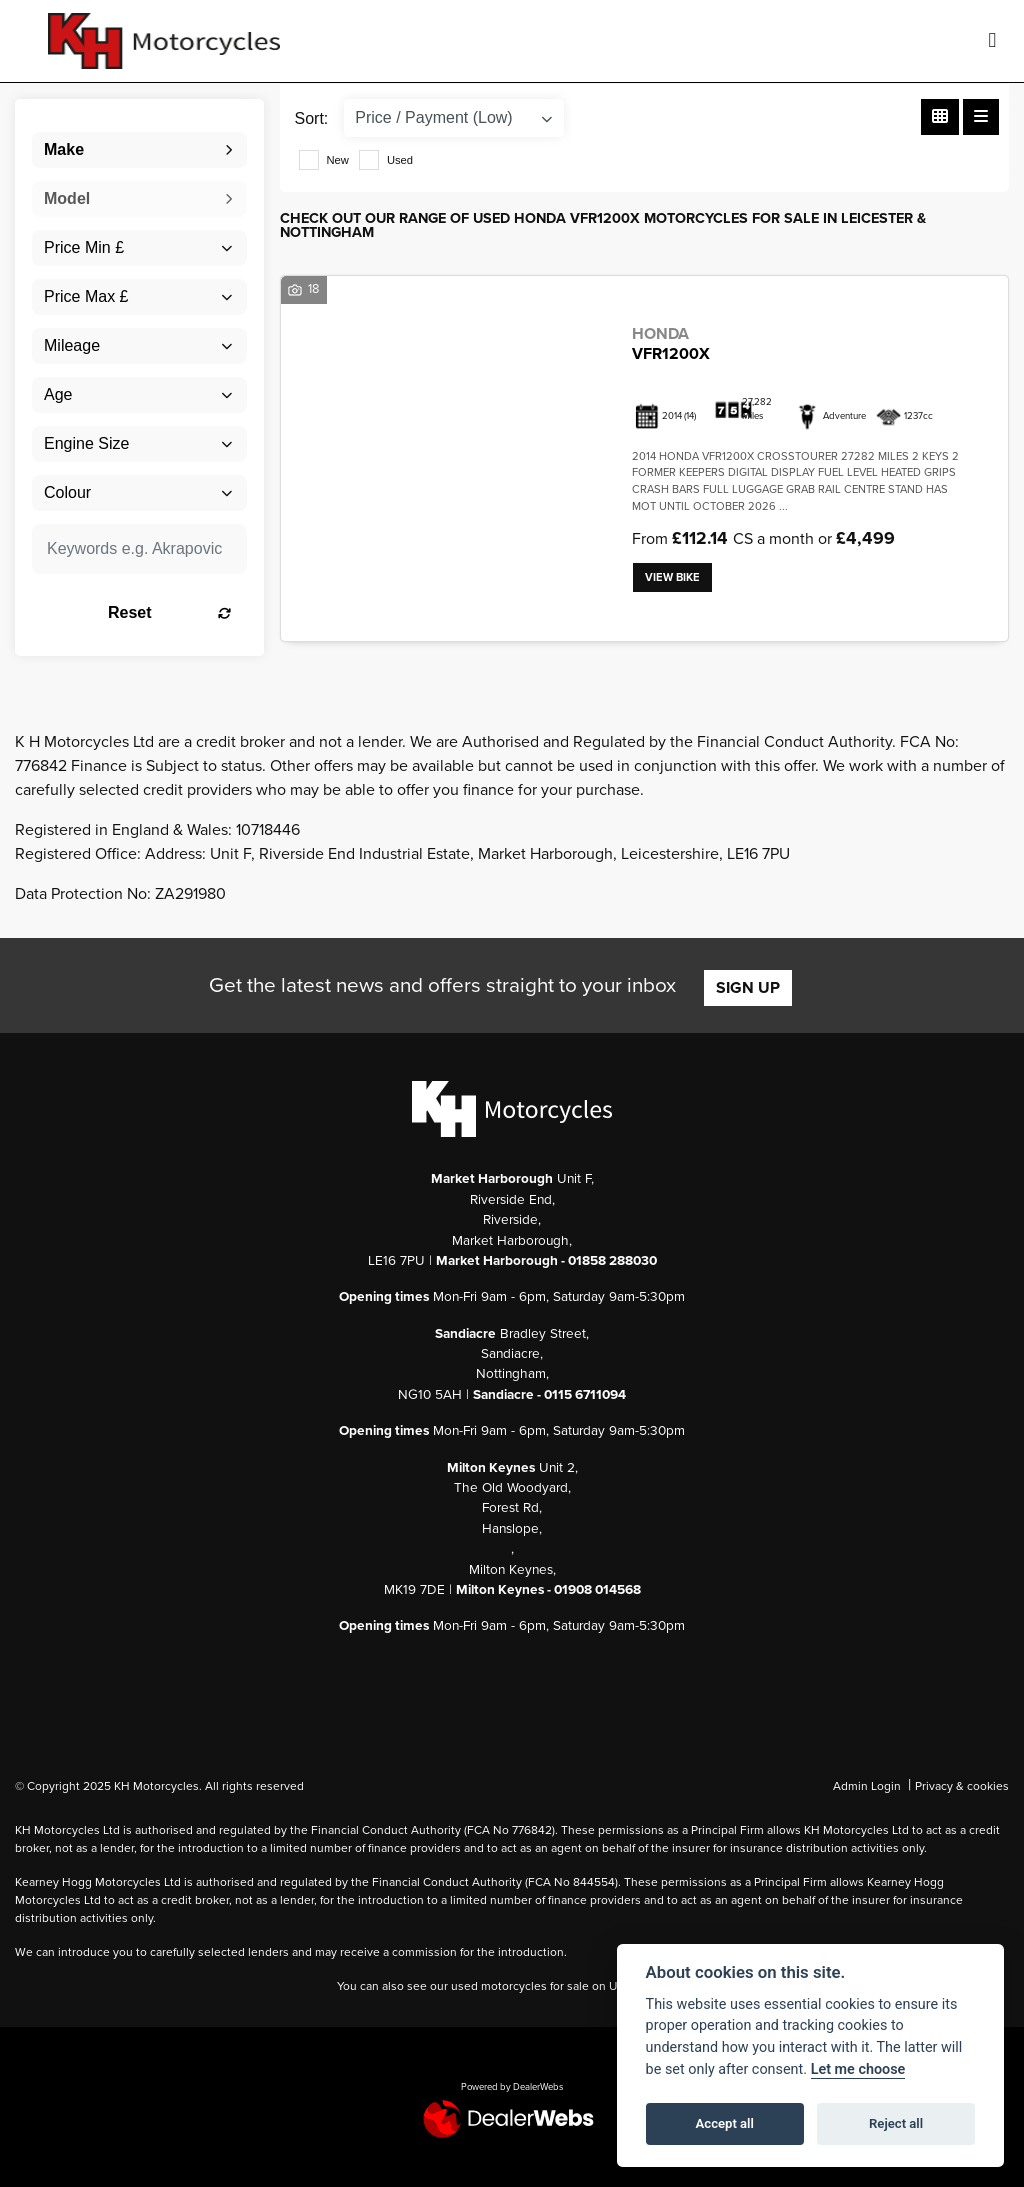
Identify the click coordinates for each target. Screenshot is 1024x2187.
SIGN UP (748, 988)
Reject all (896, 2123)
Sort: (312, 118)
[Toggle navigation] (992, 41)
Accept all (725, 2123)
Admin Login (867, 1786)
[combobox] (139, 150)
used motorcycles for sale (520, 1986)
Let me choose (858, 2069)
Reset (169, 612)
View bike (672, 577)
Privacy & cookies (962, 1786)
